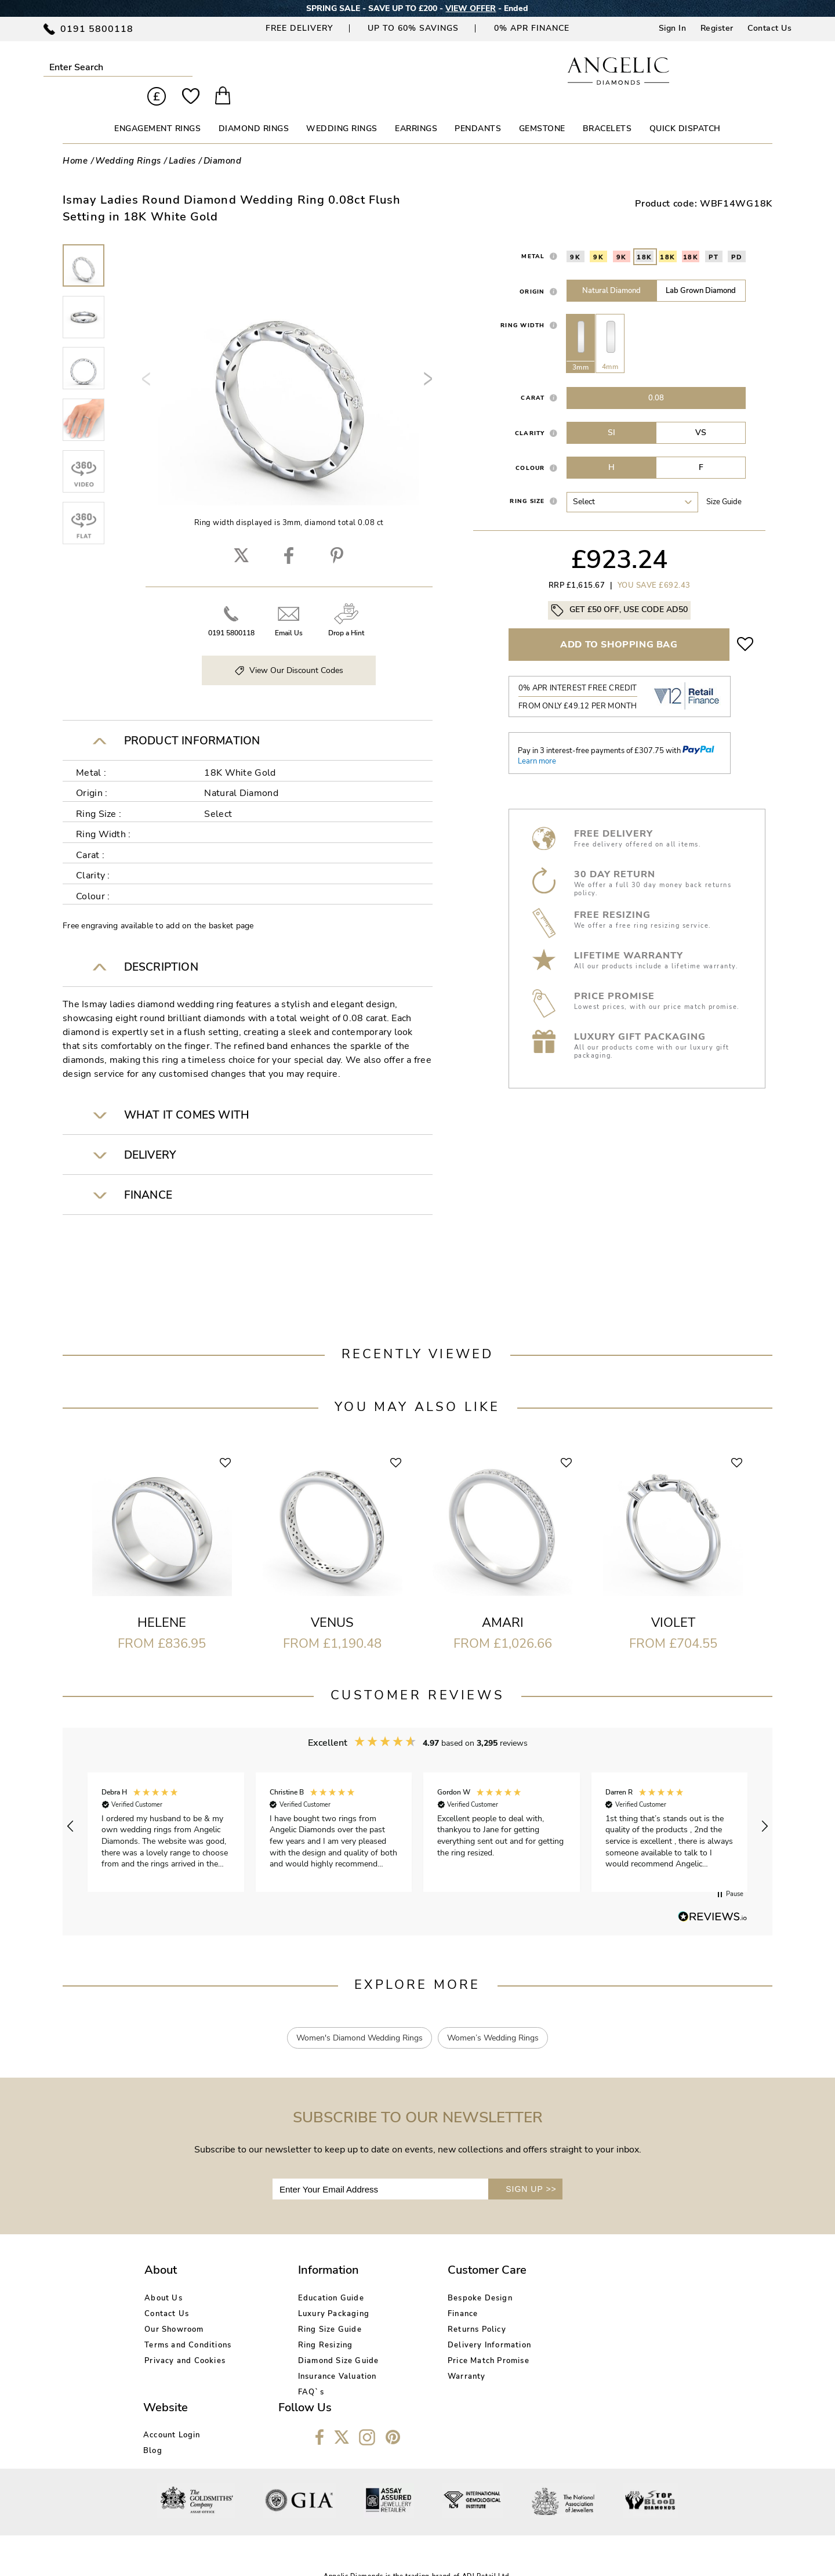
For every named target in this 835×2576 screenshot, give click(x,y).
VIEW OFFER (470, 8)
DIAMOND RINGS (254, 108)
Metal (532, 236)
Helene (161, 1603)
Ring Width (522, 305)
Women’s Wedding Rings (493, 2018)
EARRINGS (416, 108)
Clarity (530, 413)
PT (713, 237)
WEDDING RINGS (341, 108)
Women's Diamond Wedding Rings (359, 2018)
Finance (398, 2293)
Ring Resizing (293, 2325)
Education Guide (299, 2278)
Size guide (724, 482)
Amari (503, 1603)
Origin (532, 272)
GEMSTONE (542, 108)
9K (575, 237)
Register (717, 28)
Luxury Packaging (301, 2293)
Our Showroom (174, 2309)
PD (736, 237)
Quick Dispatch (685, 108)
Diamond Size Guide (306, 2340)
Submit (158, 67)
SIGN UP (531, 2169)
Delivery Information (425, 2325)
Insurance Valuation (305, 2356)
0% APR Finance (531, 28)
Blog (512, 2293)
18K (644, 237)
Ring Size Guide (298, 2309)
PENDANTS (478, 108)
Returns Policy (412, 2309)
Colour (530, 447)
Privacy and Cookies (185, 2340)
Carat (532, 378)
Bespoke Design (415, 2278)
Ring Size (527, 480)
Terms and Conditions (187, 2325)
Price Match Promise (424, 2340)
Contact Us (769, 28)
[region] (417, 1806)
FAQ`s (279, 2372)
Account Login (531, 2278)
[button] (71, 1806)
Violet (673, 1603)
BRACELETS (607, 108)
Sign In (673, 28)
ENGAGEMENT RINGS (157, 108)
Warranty (402, 2356)
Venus (332, 1603)
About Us (163, 2278)
